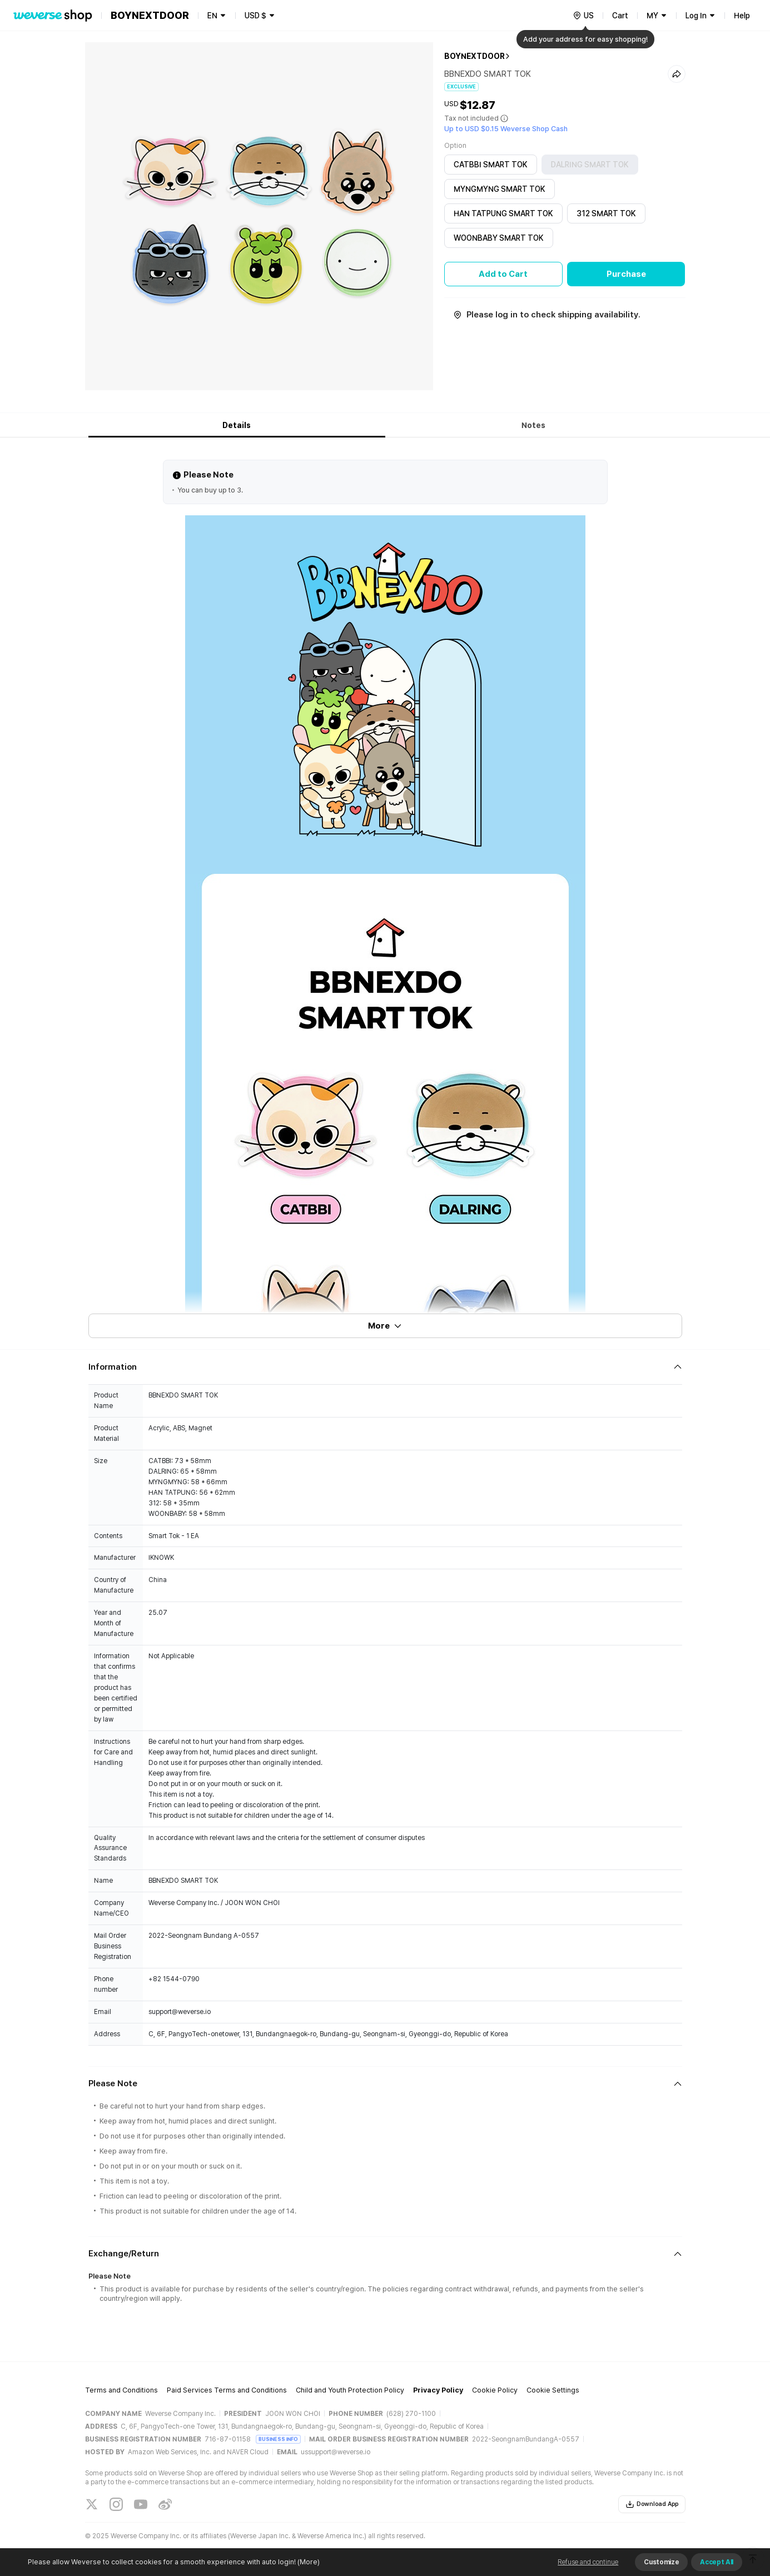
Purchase (626, 274)
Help (742, 15)
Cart (620, 15)
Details (236, 425)
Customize (661, 2562)
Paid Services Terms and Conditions (227, 2390)
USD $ (255, 15)
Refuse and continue (588, 2562)
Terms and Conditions (121, 2390)
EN (212, 15)
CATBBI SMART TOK (491, 164)
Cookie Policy (495, 2390)
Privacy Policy (438, 2390)
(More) (308, 2562)
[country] (583, 16)
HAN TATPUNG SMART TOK (503, 213)
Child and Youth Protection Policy (350, 2390)
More (385, 1326)
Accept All (716, 2562)
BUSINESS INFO (278, 2439)
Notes (533, 425)
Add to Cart (503, 274)
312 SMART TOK (606, 213)
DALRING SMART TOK (590, 164)
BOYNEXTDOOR (474, 56)
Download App (651, 2504)
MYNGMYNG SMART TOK (499, 189)
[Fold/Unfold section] (385, 1367)
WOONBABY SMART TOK (499, 237)
